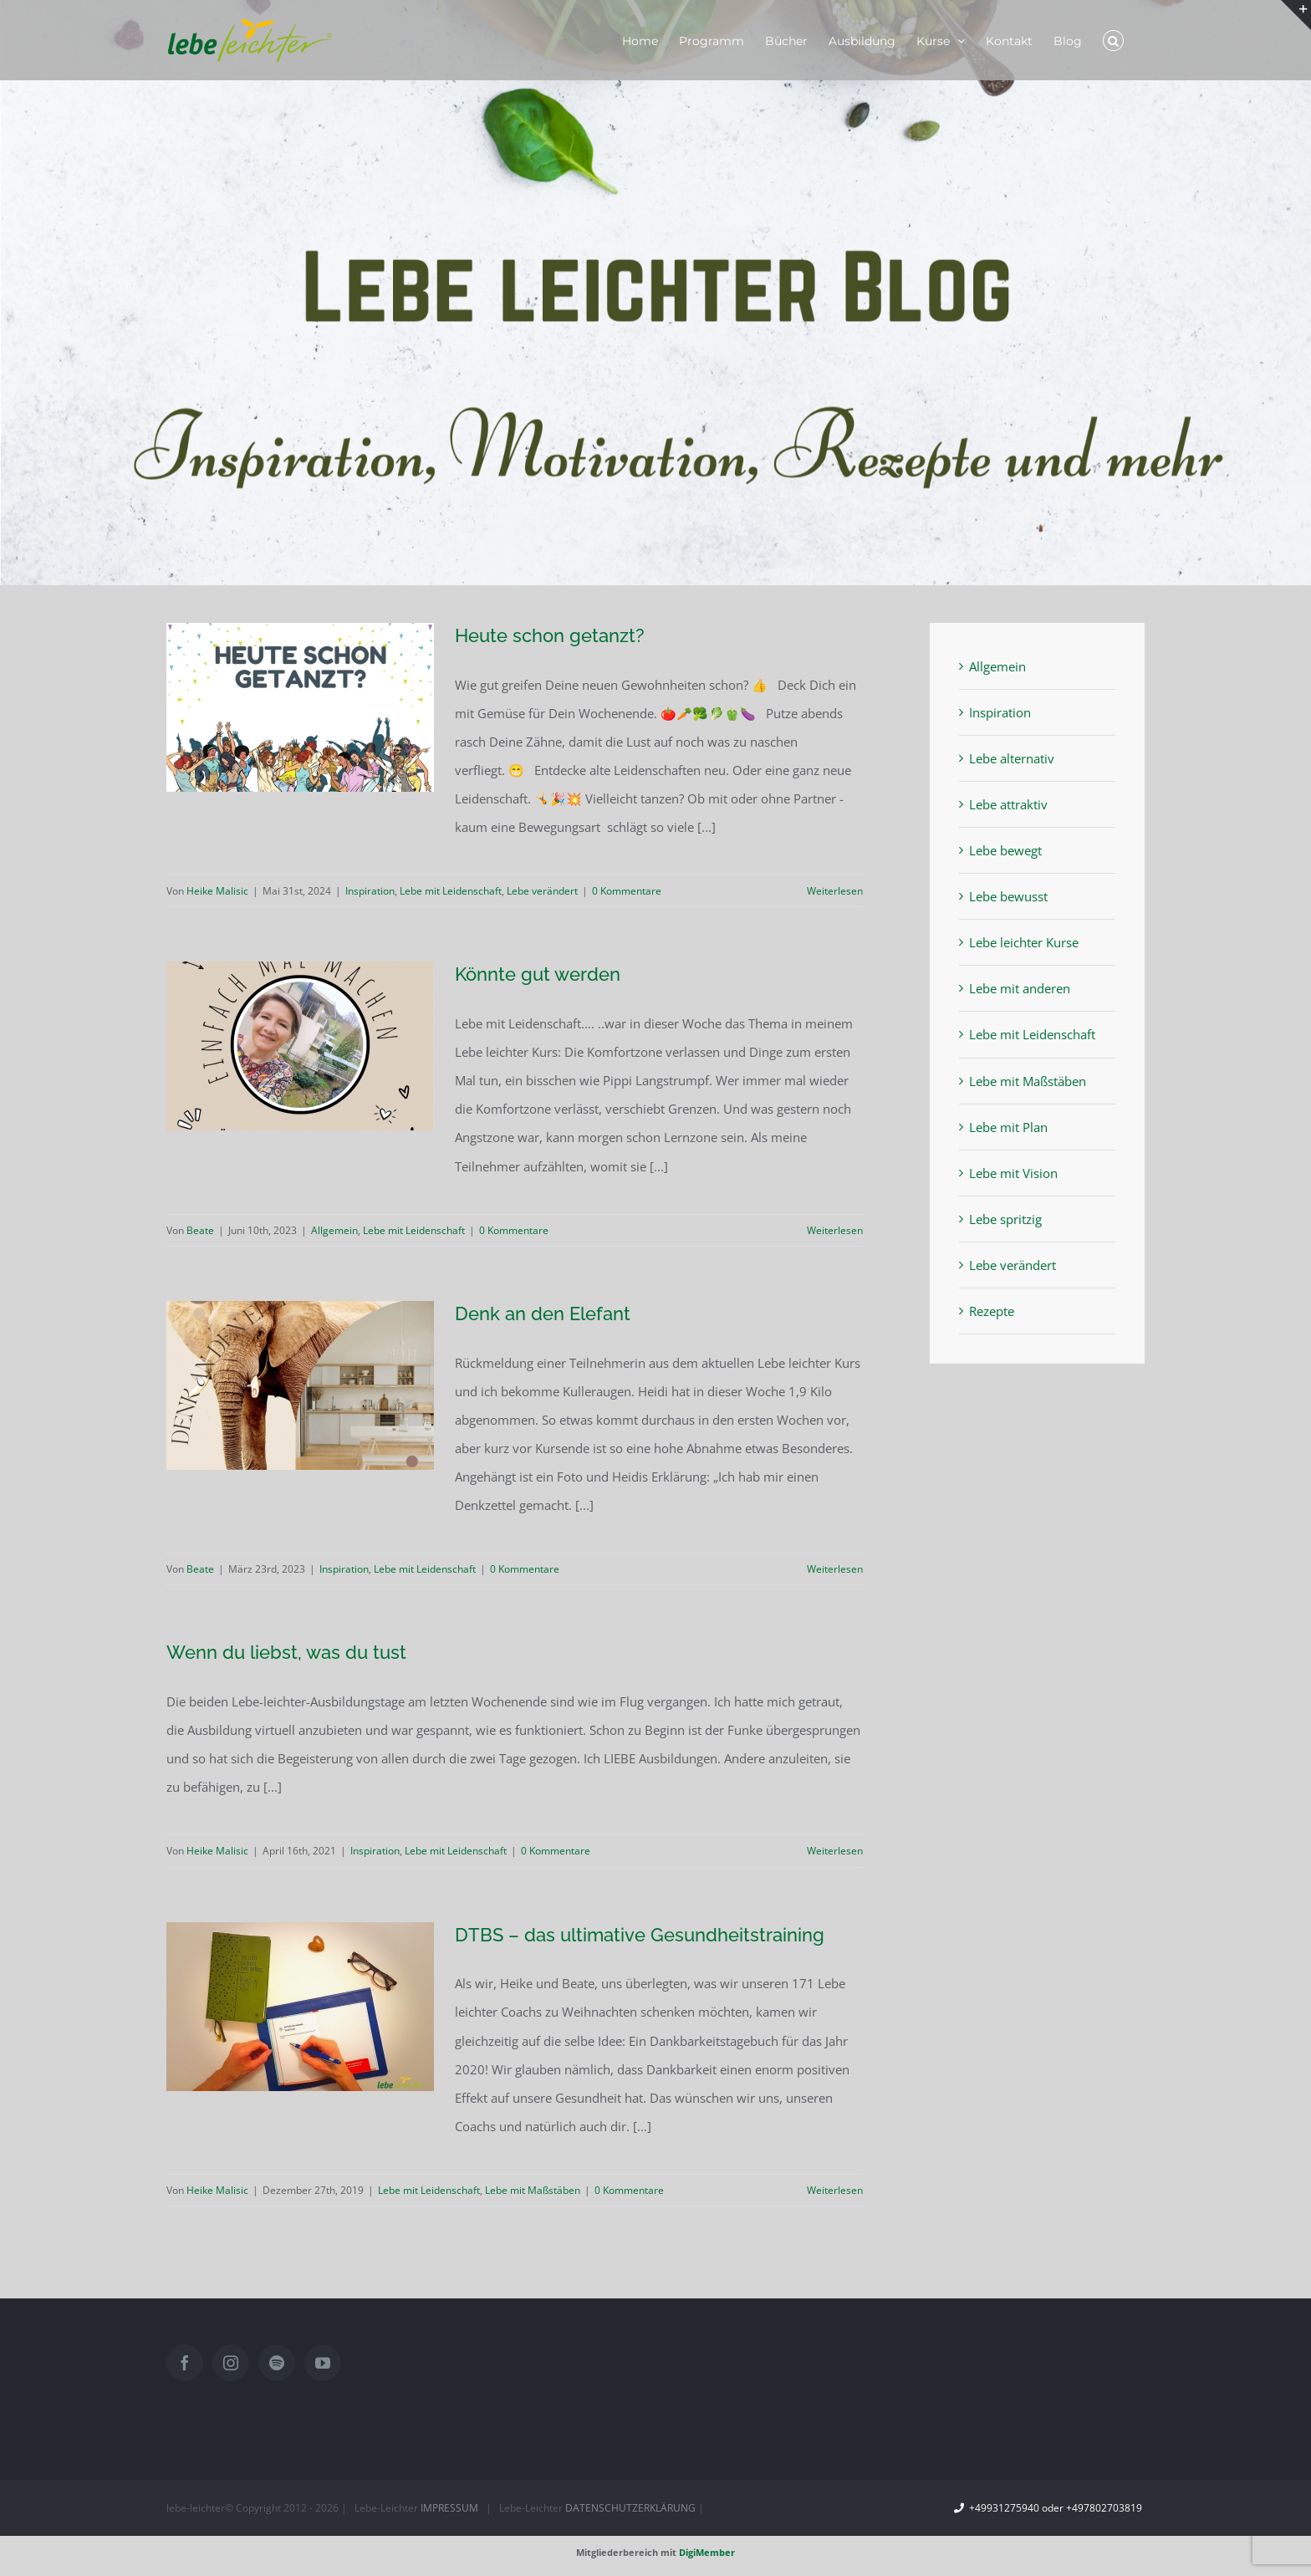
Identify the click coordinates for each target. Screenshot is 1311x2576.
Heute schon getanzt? (550, 635)
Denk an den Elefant (542, 1313)
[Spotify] (276, 2362)
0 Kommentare (626, 891)
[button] (1113, 40)
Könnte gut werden (537, 974)
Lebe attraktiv (1008, 804)
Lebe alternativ (1011, 758)
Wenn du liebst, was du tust (286, 1652)
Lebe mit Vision (1013, 1173)
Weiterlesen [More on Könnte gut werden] (835, 1230)
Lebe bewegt (1005, 850)
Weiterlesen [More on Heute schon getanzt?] (835, 891)
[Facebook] (184, 2362)
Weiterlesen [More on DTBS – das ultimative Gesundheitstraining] (835, 2190)
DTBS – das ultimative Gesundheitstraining (639, 1935)
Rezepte (991, 1311)
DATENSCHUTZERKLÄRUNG (630, 2508)
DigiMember (707, 2552)
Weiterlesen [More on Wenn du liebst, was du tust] (835, 1851)
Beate (200, 1230)
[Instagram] (230, 2362)
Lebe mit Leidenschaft (451, 891)
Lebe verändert (542, 891)
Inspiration (370, 891)
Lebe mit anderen (1019, 988)
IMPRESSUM (449, 2508)
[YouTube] (322, 2362)
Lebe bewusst (1008, 896)
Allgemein (334, 1230)
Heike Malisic (217, 891)
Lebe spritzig (1005, 1219)
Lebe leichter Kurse (1024, 942)
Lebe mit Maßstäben (532, 2190)
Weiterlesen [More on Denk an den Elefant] (835, 1569)
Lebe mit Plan (1008, 1127)
